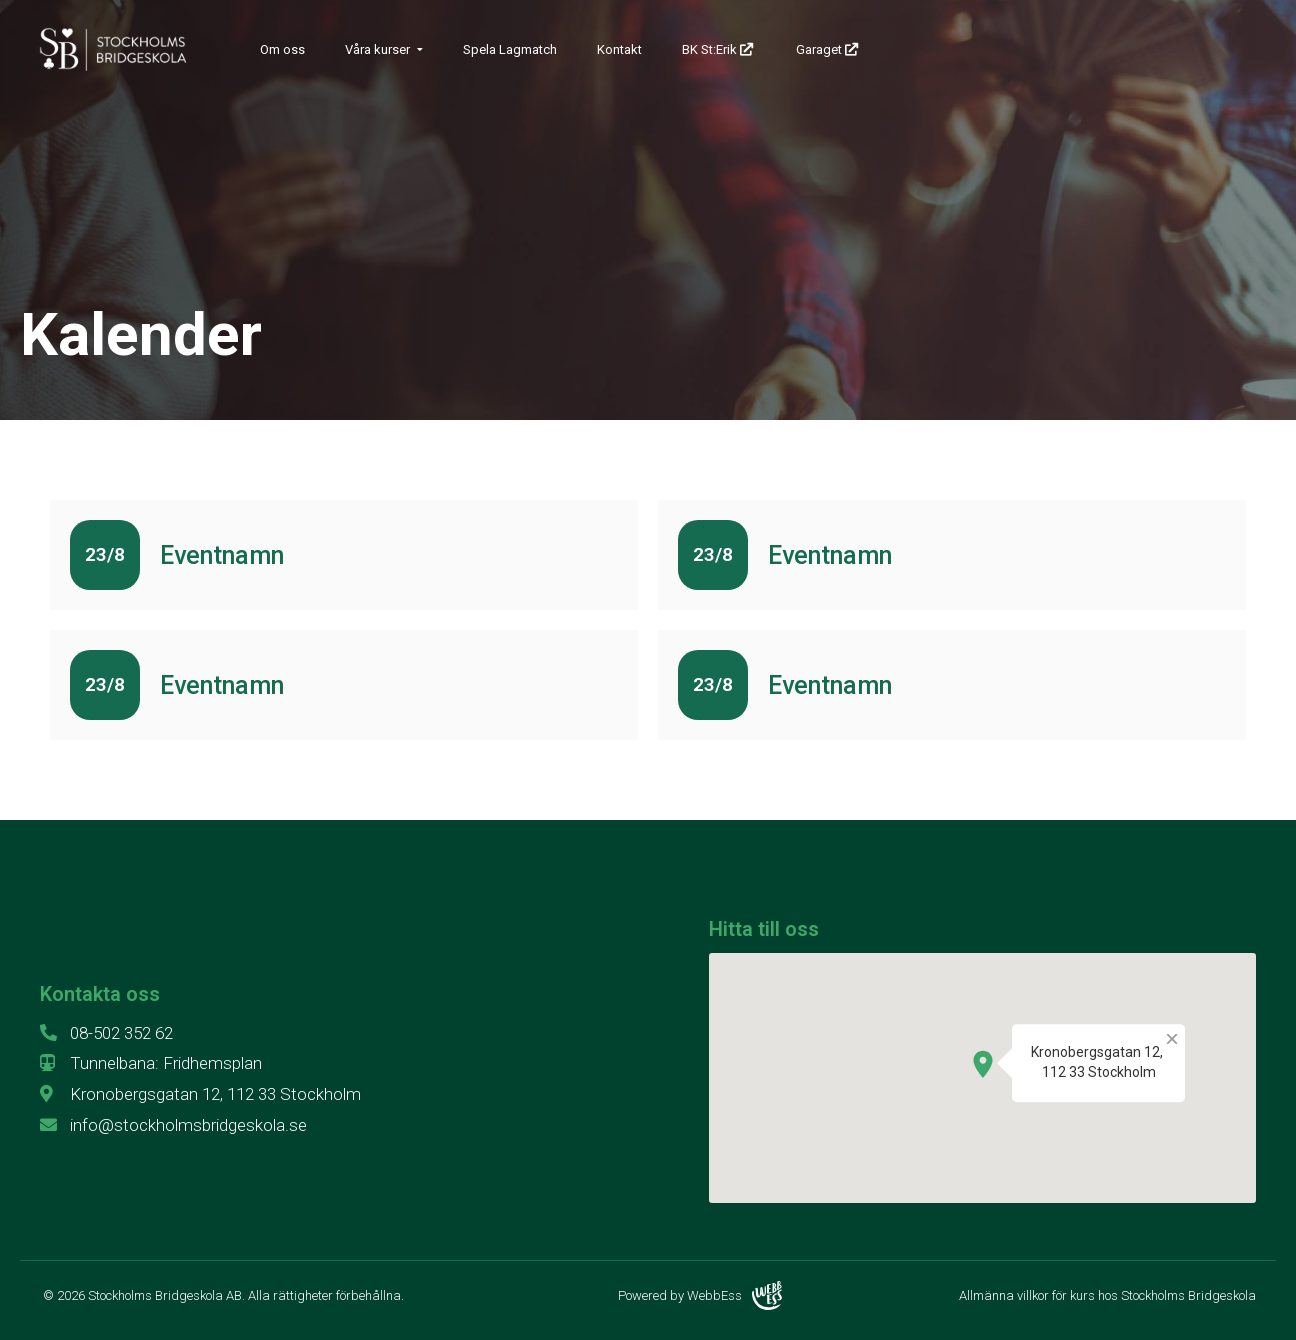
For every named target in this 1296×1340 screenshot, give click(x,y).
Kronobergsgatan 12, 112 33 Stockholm (200, 1094)
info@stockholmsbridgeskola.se (173, 1125)
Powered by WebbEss (700, 1295)
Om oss (282, 49)
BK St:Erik (719, 49)
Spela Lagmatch (510, 49)
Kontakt (619, 49)
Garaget (828, 49)
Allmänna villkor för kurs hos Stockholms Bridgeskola (1107, 1295)
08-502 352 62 (106, 1033)
